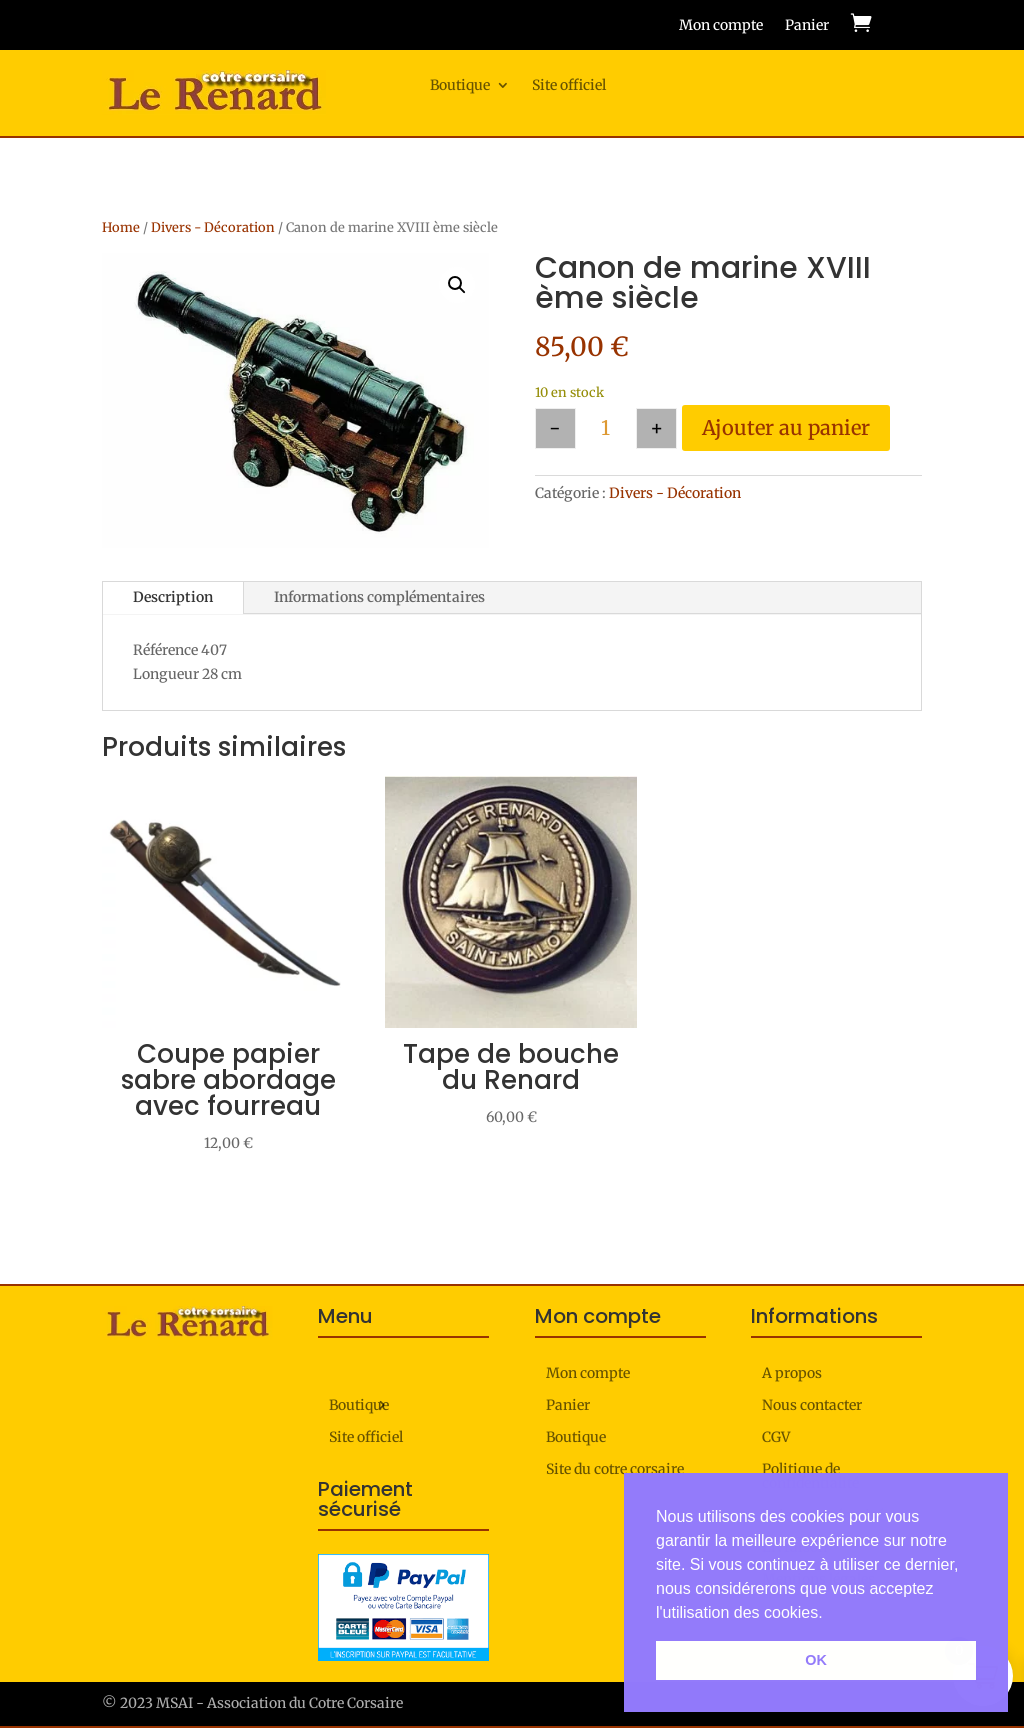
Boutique (460, 86)
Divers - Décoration (213, 227)
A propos (792, 1374)
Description (173, 597)
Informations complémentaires (379, 597)
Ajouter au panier (786, 427)
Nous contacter (812, 1406)
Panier (807, 26)
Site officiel (569, 86)
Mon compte (721, 26)
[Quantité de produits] (606, 428)
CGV (776, 1438)
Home (121, 227)
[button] (457, 285)
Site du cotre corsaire (615, 1470)
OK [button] (816, 1660)
